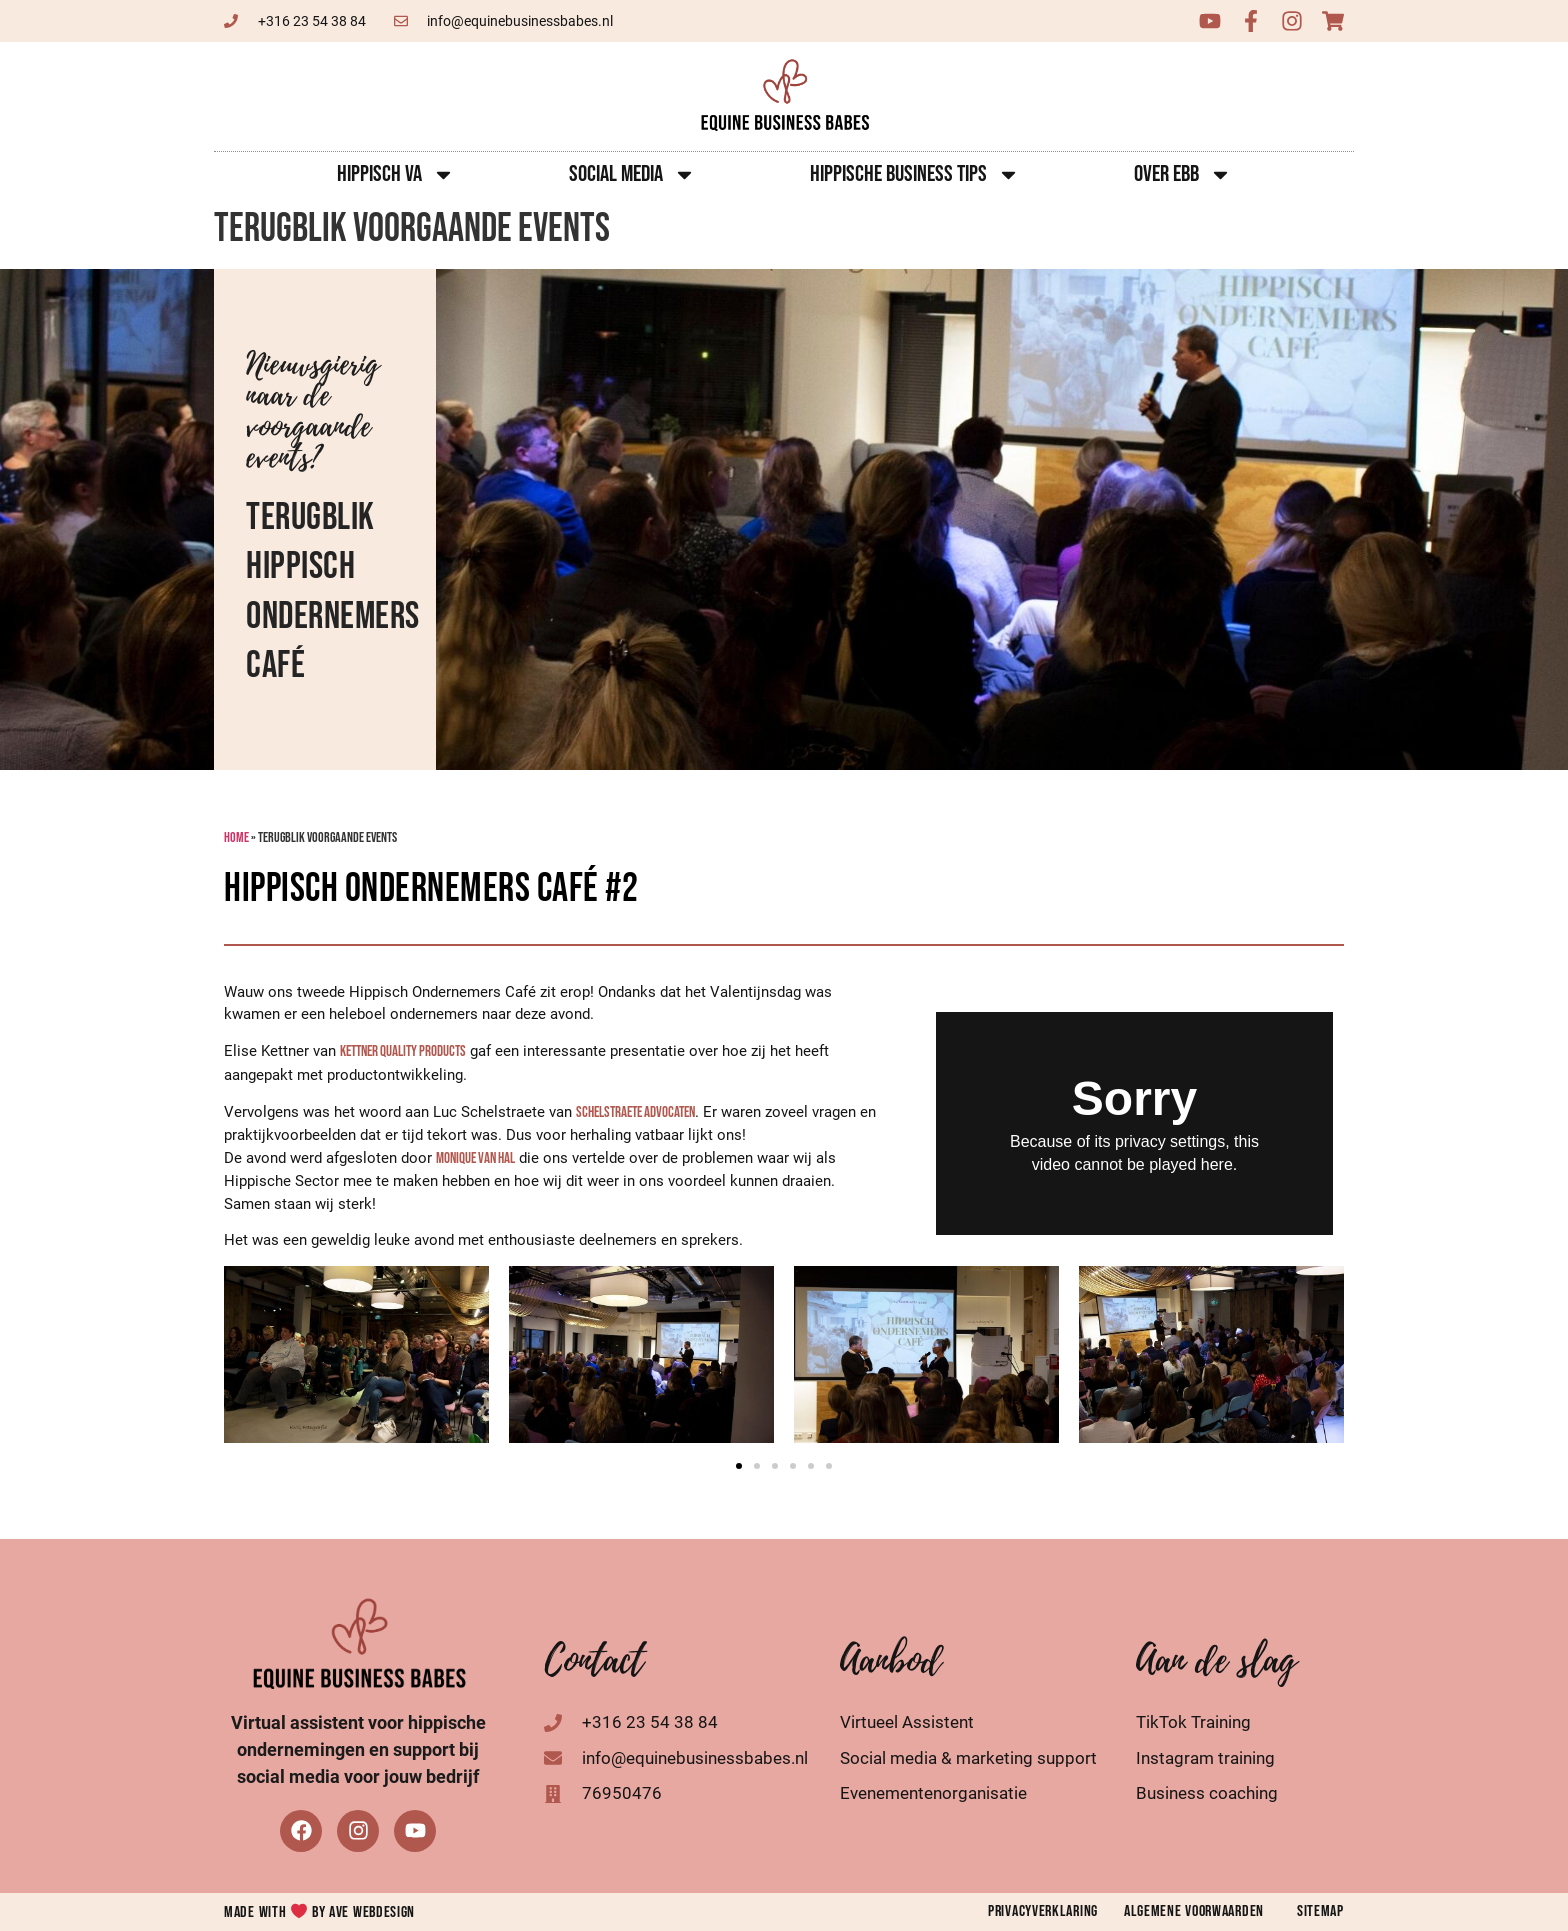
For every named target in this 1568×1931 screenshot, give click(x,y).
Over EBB (1183, 174)
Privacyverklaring (1043, 1911)
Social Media (632, 174)
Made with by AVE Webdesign (319, 1912)
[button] (739, 1466)
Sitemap (1320, 1911)
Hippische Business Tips (915, 174)
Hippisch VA (396, 174)
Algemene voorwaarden (1194, 1911)
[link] (403, 1051)
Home (236, 838)
